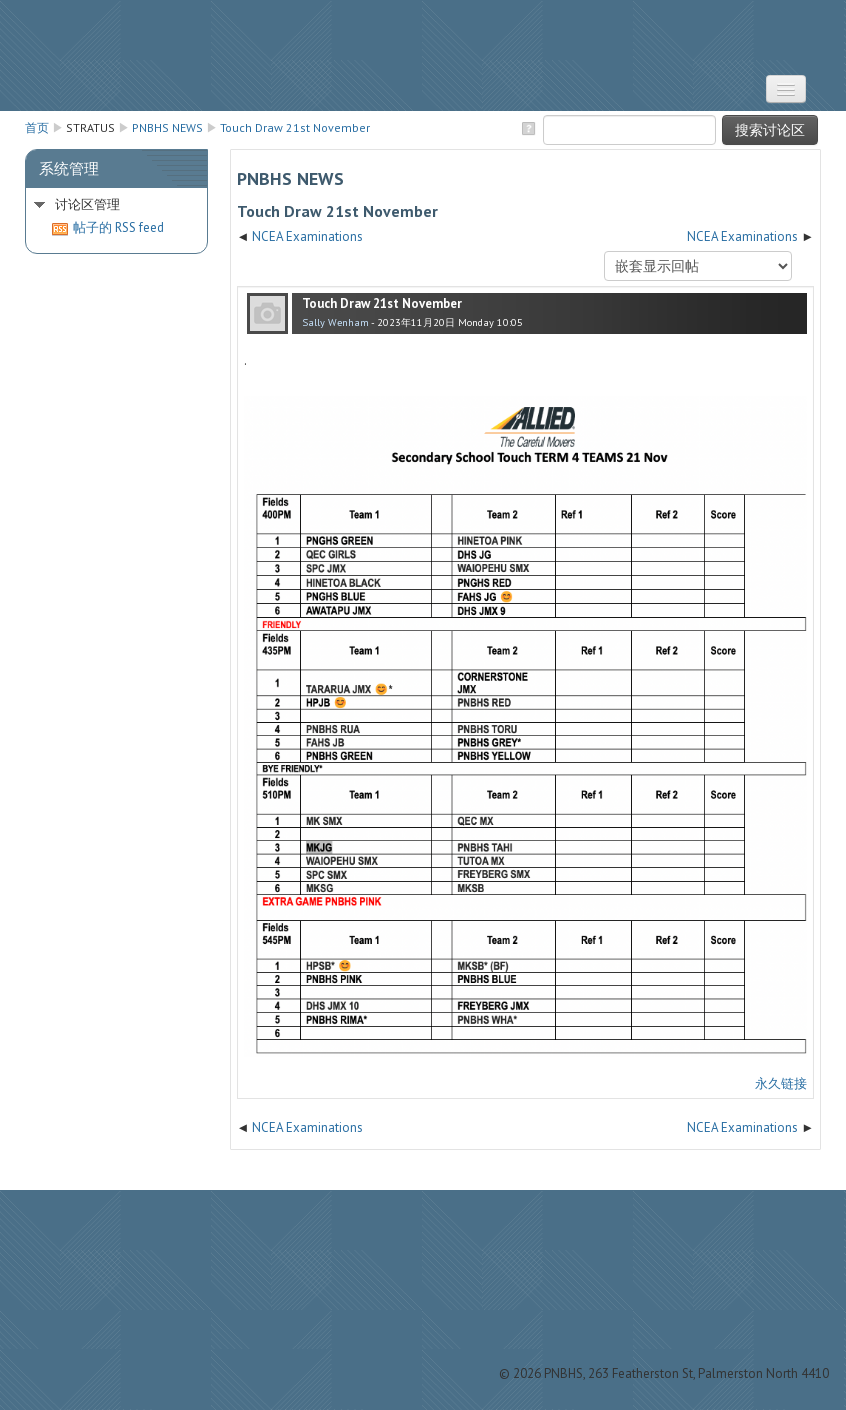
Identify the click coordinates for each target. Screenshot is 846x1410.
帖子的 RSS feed (108, 227)
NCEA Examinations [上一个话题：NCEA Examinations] (307, 236)
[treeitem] (116, 205)
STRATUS (423, 55)
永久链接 (781, 1083)
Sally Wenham (335, 322)
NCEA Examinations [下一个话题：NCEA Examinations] (742, 236)
